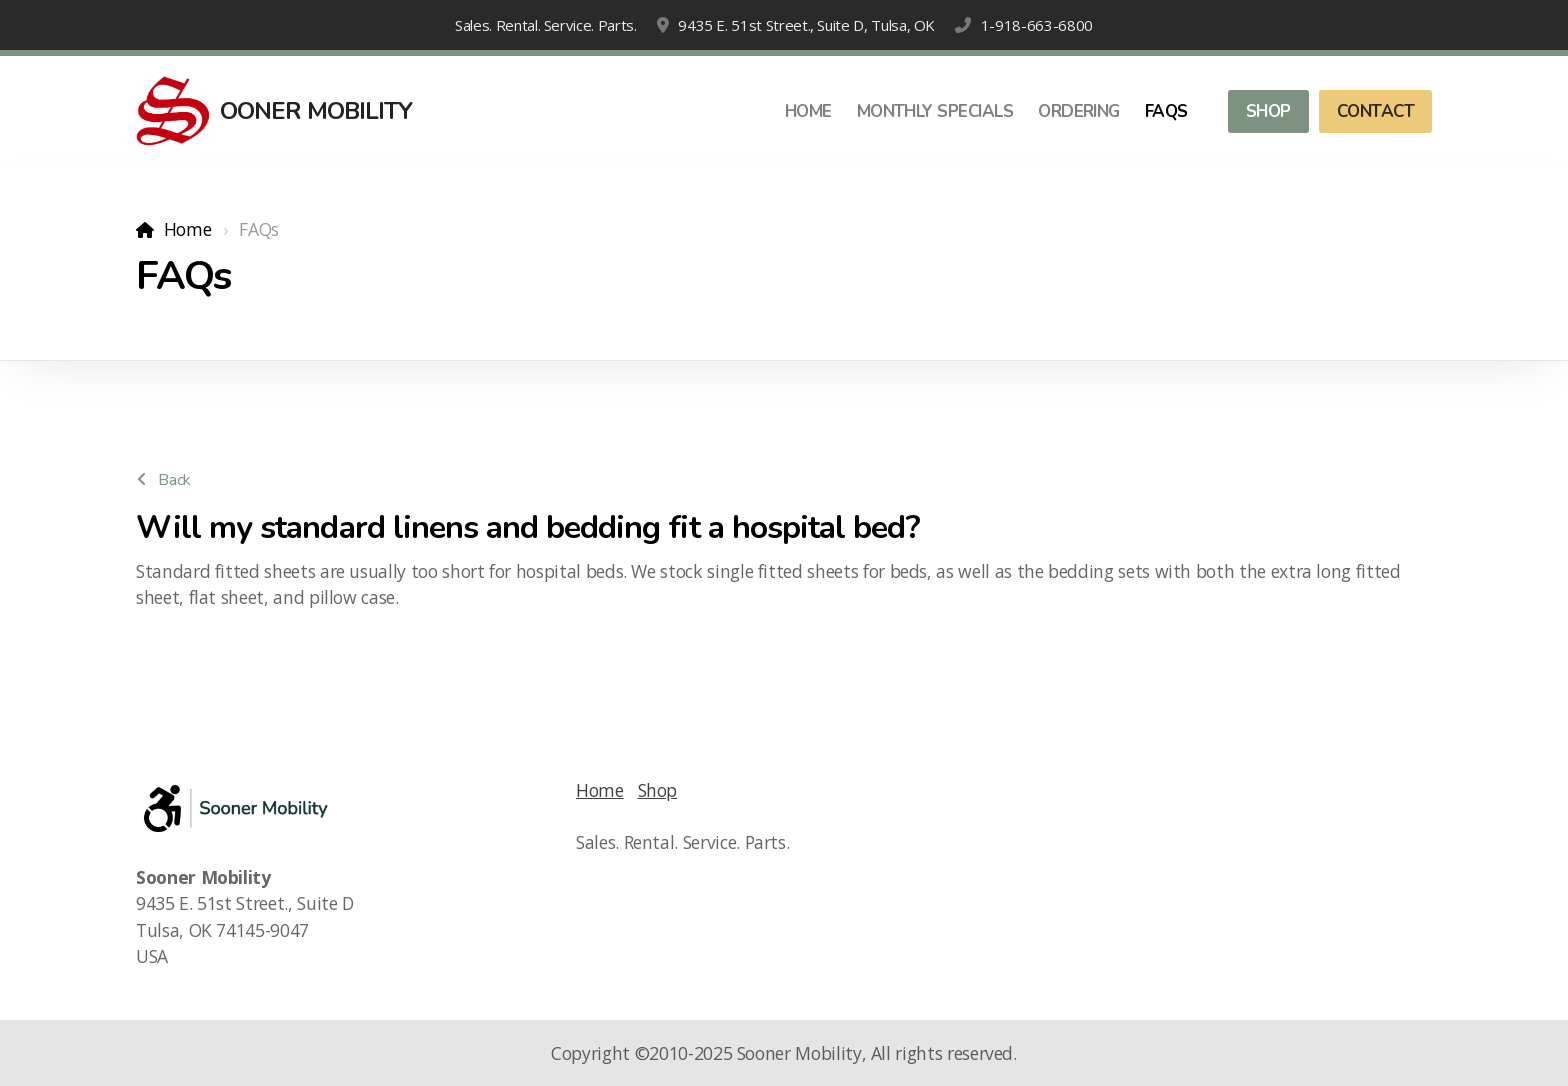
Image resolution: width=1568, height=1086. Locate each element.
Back (164, 480)
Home (188, 229)
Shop (658, 790)
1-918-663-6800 (1037, 25)
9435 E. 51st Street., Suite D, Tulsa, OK (806, 25)
